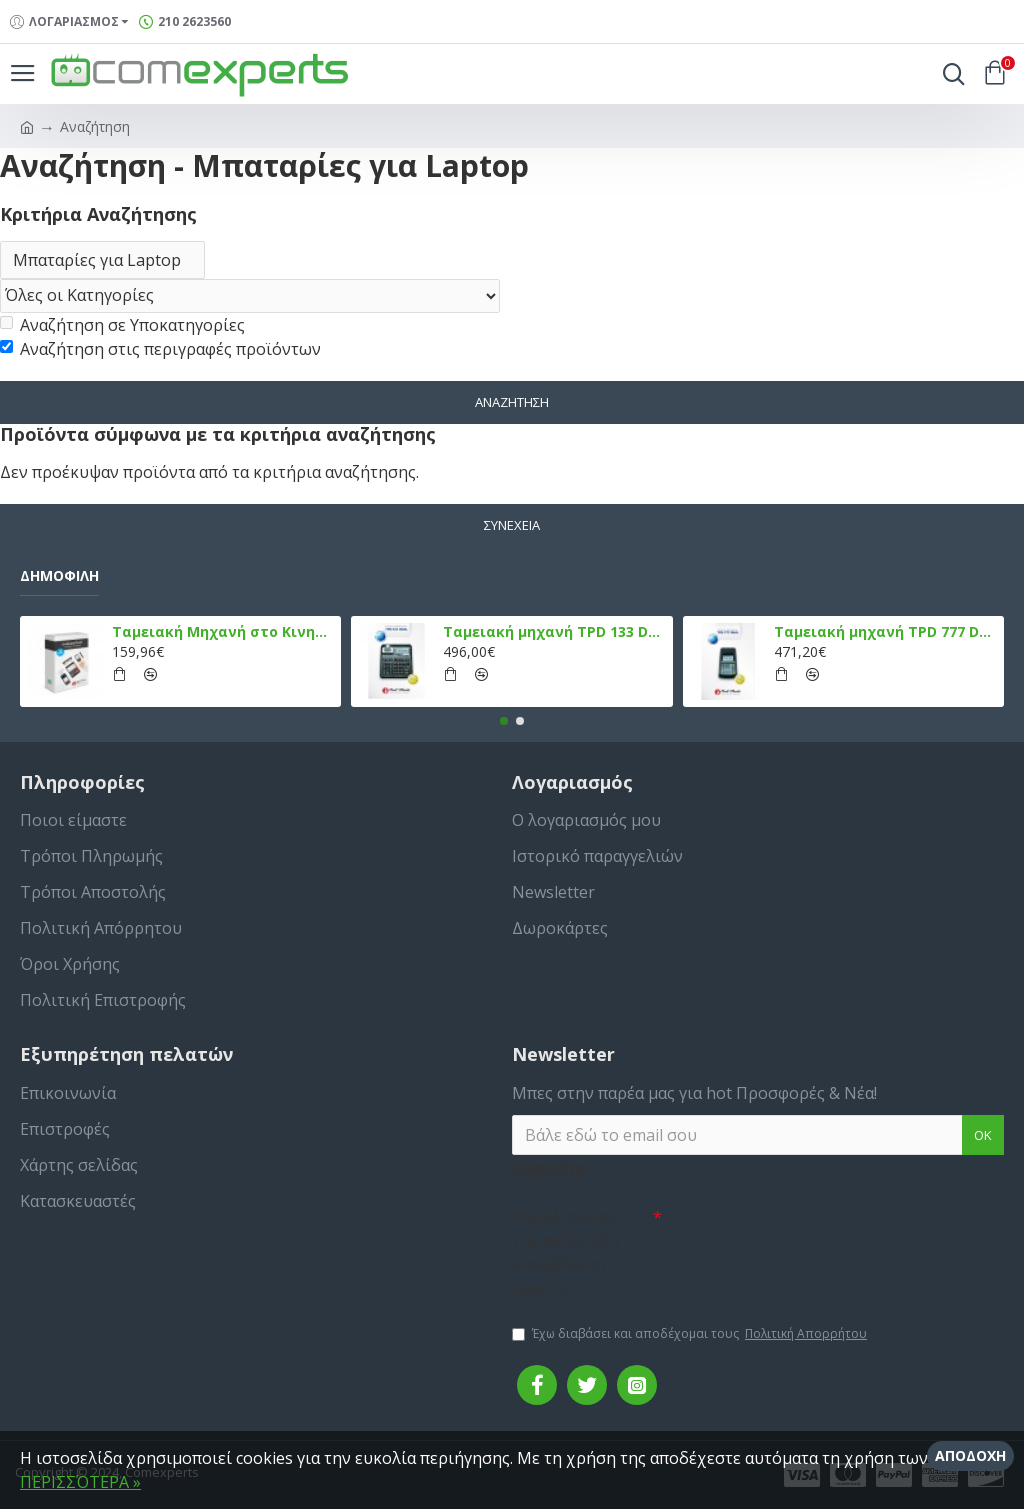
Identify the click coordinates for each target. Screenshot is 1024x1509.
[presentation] (802, 1233)
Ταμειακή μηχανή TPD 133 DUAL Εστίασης (554, 632)
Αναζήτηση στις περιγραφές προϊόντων (160, 349)
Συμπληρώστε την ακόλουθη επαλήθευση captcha (566, 1252)
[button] (504, 721)
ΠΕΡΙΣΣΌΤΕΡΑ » (80, 1482)
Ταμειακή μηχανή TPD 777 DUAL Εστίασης (885, 632)
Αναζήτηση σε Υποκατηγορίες (122, 325)
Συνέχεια (512, 525)
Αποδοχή (970, 1455)
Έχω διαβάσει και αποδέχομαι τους (691, 1334)
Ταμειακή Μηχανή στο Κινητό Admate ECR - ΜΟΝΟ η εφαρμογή (223, 632)
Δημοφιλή (59, 576)
